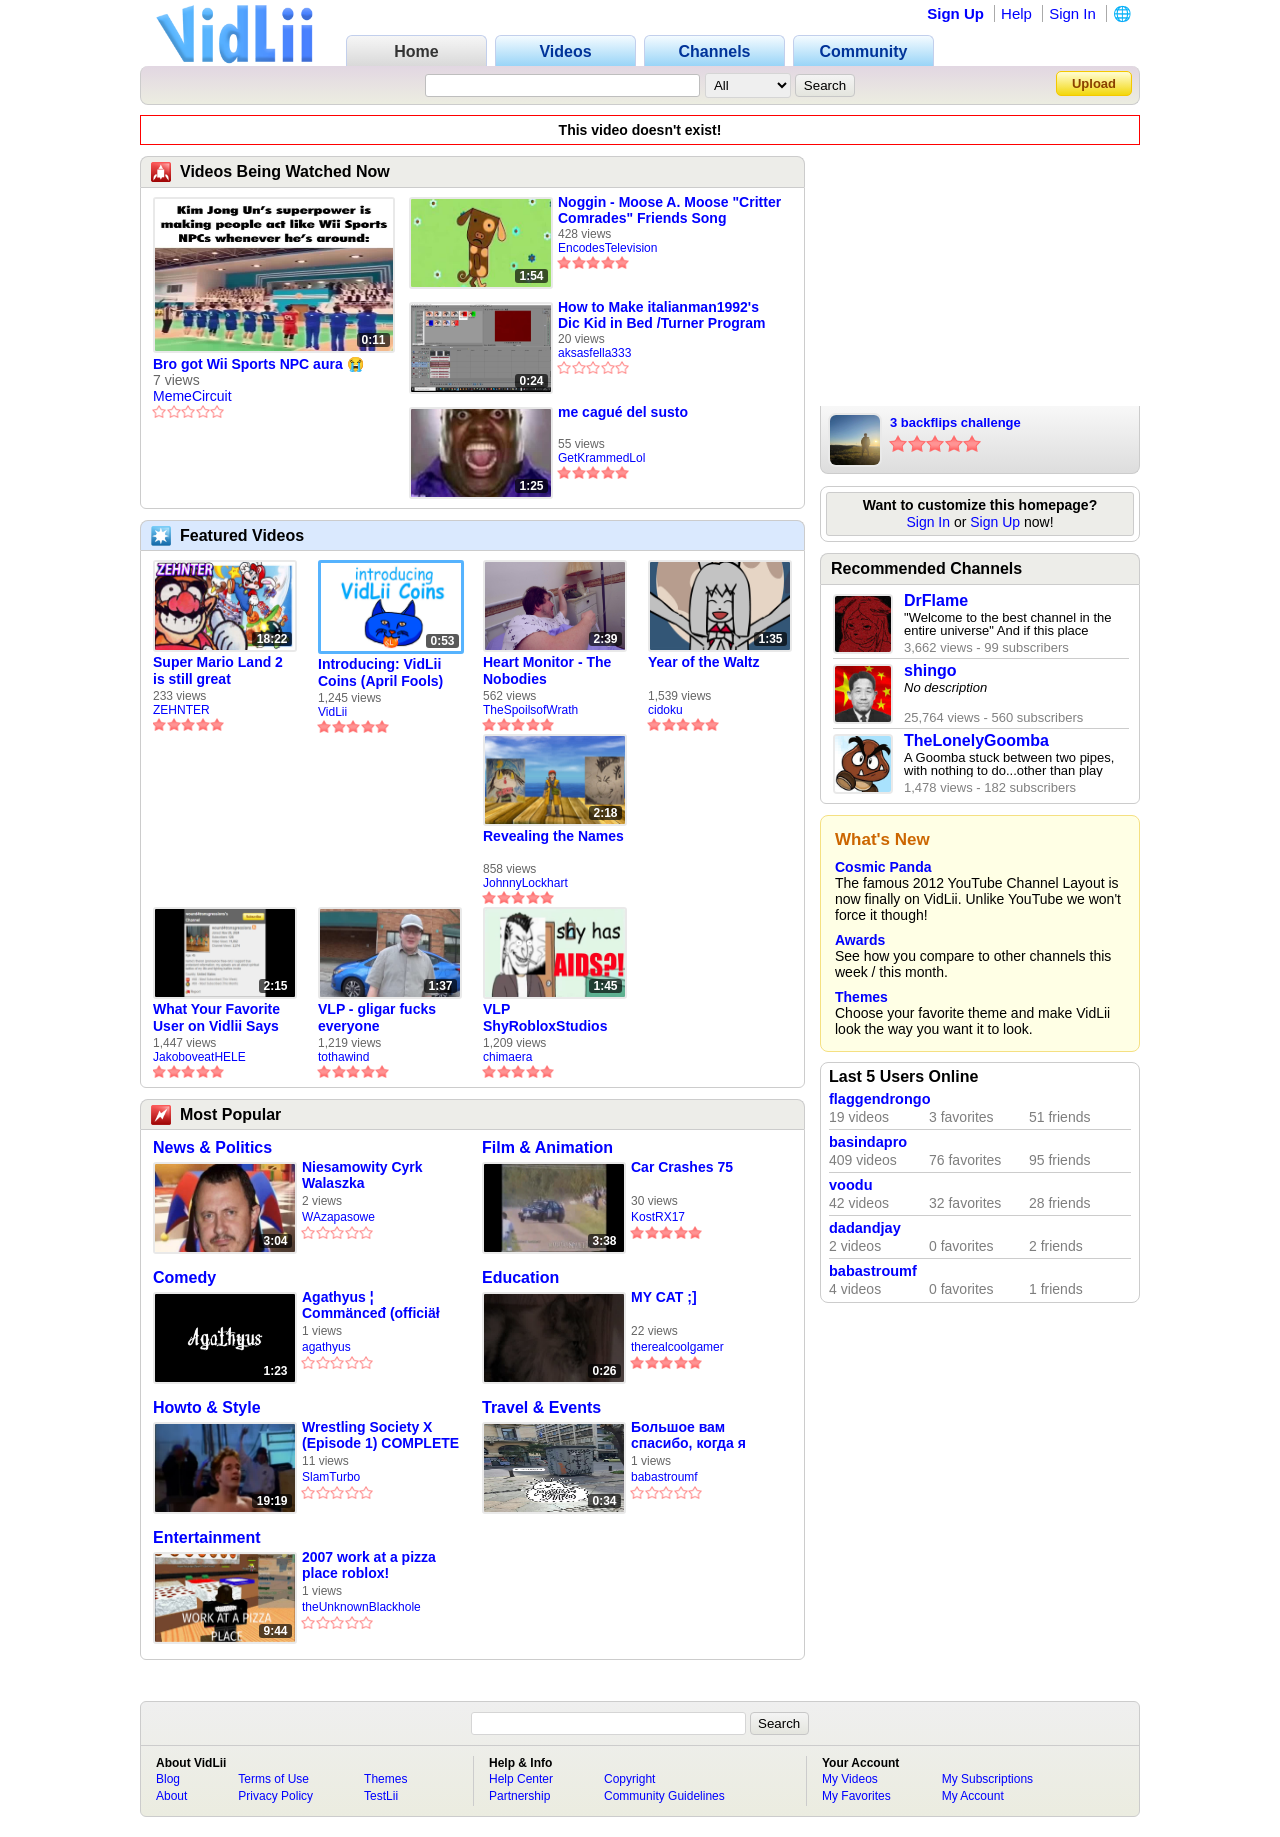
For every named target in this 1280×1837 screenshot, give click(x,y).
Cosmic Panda (883, 867)
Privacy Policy (275, 1796)
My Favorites (856, 1796)
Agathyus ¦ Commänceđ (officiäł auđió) (371, 1305)
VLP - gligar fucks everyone (377, 1017)
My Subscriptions (987, 1779)
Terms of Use (273, 1779)
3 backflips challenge (955, 422)
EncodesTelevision (607, 248)
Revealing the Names (553, 836)
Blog (168, 1779)
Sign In (1072, 13)
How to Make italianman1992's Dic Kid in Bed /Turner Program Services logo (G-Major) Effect (661, 315)
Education (520, 1277)
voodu (851, 1185)
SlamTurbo (331, 1477)
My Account (973, 1796)
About (171, 1796)
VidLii (332, 712)
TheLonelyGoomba (976, 740)
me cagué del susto (623, 412)
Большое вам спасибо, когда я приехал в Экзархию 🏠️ (702, 1435)
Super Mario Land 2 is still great (218, 670)
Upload (1094, 83)
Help (1016, 13)
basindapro (868, 1142)
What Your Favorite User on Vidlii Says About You (216, 1018)
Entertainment (207, 1537)
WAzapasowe (338, 1217)
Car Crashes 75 (682, 1167)
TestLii (381, 1796)
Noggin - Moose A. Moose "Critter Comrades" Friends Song (669, 210)
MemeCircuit (192, 396)
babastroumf (664, 1477)
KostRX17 (658, 1217)
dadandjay (865, 1228)
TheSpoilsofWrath (530, 710)
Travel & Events (541, 1407)
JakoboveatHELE (199, 1057)
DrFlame (936, 600)
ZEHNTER (181, 710)
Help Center (521, 1779)
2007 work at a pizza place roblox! (369, 1565)
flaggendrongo (880, 1099)
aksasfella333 (594, 353)
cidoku (665, 710)
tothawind (343, 1057)
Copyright (629, 1779)
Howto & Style (207, 1407)
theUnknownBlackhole (361, 1607)
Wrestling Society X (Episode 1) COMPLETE (380, 1435)
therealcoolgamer (677, 1347)
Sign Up (955, 13)
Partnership (519, 1796)
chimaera (507, 1057)
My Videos (850, 1779)
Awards (860, 940)
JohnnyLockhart (525, 883)
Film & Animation (547, 1147)
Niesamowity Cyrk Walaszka (362, 1175)
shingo (930, 670)
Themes (861, 997)
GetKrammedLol (601, 458)
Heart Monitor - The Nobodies (547, 670)
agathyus (326, 1347)
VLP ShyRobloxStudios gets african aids (545, 1018)
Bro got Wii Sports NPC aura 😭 (258, 364)
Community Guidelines (664, 1796)
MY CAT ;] (664, 1297)
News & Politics (212, 1147)
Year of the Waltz (704, 662)
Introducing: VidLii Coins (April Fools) (380, 672)
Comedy (184, 1277)
